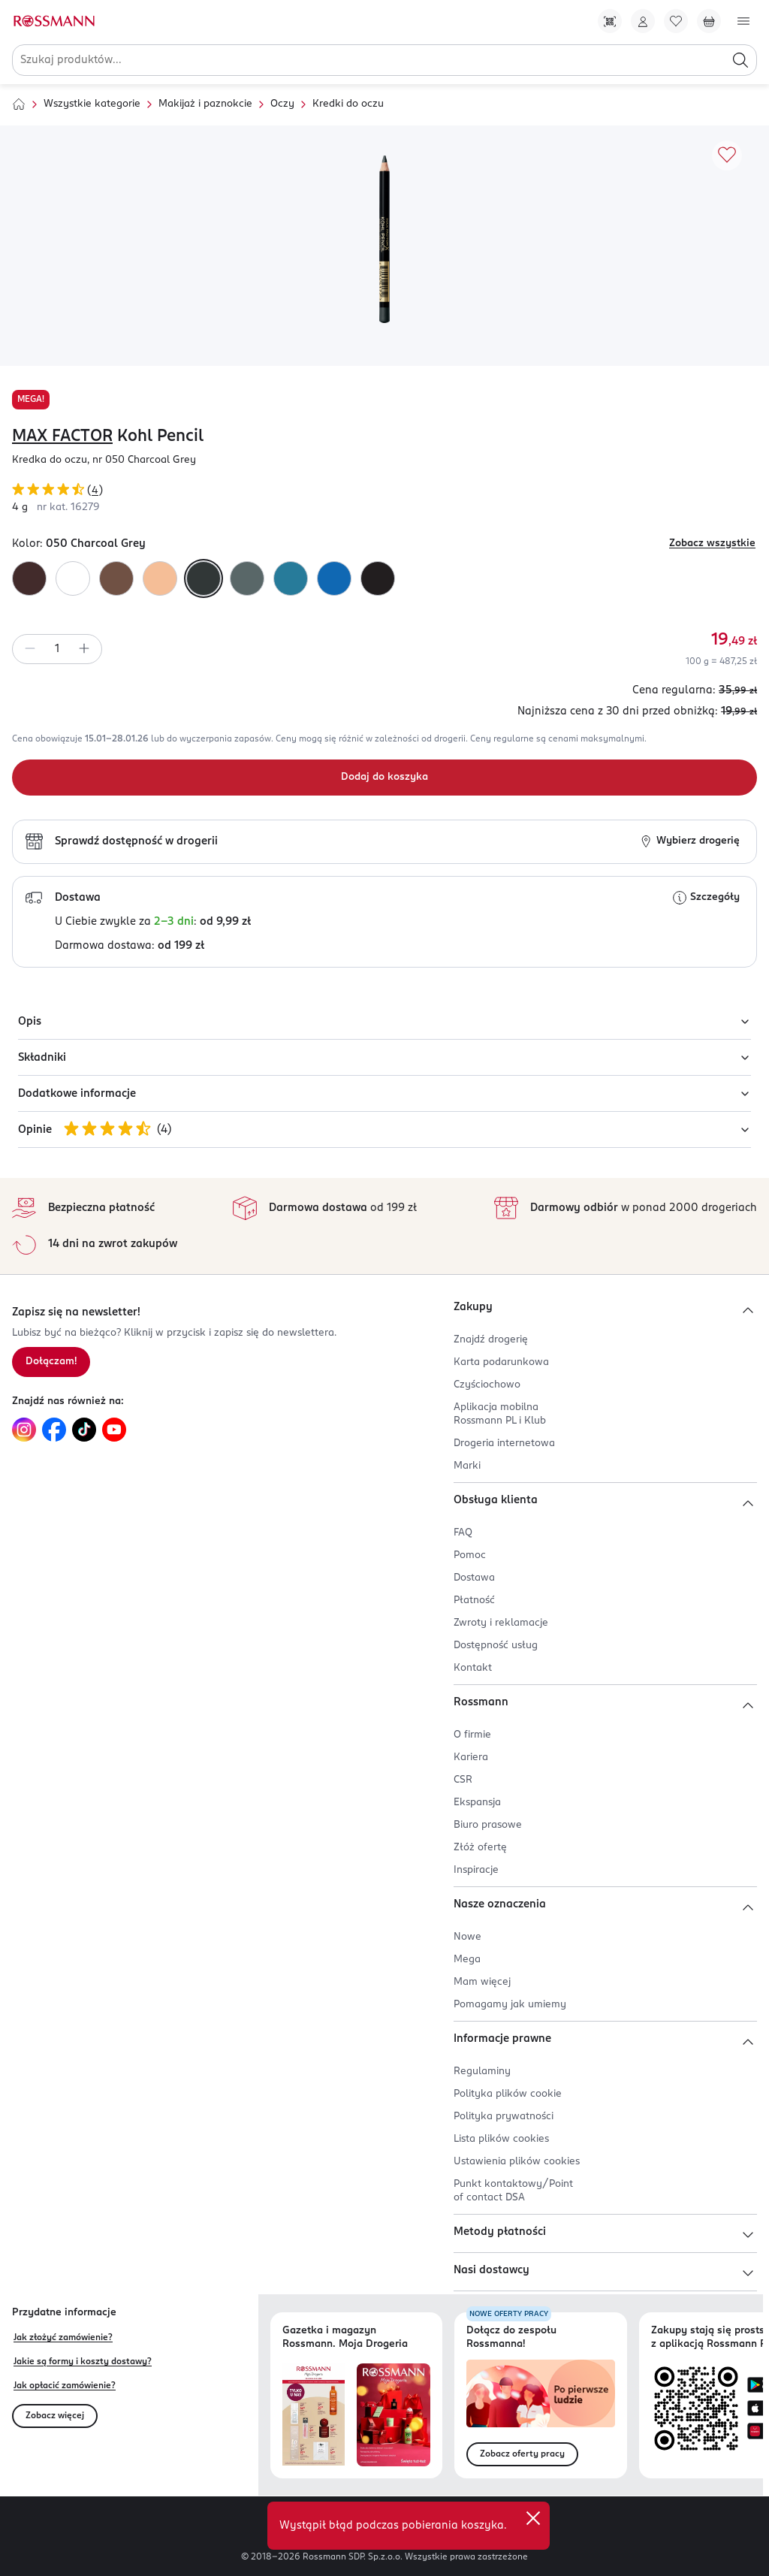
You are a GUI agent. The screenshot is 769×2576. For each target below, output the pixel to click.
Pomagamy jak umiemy (510, 2005)
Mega (467, 1959)
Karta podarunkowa (501, 1362)
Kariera (471, 1757)
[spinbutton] (57, 649)
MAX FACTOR (62, 436)
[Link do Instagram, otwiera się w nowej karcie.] (24, 1430)
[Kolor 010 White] (73, 578)
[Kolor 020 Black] (377, 578)
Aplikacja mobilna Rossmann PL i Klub (500, 1414)
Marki (467, 1466)
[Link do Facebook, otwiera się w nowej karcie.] (54, 1430)
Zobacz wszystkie (712, 543)
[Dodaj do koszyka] (384, 778)
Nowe (467, 1937)
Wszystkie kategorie (92, 104)
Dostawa (474, 1578)
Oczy (282, 104)
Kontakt (473, 1668)
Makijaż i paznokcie (205, 104)
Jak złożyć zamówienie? (63, 2337)
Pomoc (470, 1555)
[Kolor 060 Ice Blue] (290, 578)
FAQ (463, 1533)
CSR (463, 1780)
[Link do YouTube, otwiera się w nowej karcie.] (114, 1430)
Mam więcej (482, 1982)
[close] (533, 2518)
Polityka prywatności (503, 2117)
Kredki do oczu (348, 104)
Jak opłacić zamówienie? (65, 2385)
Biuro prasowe (488, 1825)
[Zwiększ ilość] (84, 649)
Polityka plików (508, 2094)
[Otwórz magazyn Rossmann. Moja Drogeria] (393, 2414)
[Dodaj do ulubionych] (727, 155)
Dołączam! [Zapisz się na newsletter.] (51, 1362)
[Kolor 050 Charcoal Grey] (203, 578)
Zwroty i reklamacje (501, 1623)
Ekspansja (477, 1802)
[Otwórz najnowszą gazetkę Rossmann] (313, 2414)
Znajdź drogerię (491, 1340)
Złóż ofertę (480, 1848)
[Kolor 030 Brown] (29, 578)
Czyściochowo (487, 1385)
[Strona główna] (19, 104)
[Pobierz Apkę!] (610, 21)
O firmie (472, 1735)
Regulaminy (482, 2071)
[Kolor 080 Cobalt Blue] (334, 578)
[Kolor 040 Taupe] (116, 578)
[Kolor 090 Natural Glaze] (160, 578)
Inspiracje (476, 1870)
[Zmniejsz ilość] (30, 649)
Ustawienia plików (517, 2162)
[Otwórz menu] (743, 21)
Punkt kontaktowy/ (513, 2191)
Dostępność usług (496, 1645)
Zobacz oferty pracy (522, 2454)
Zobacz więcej (55, 2415)
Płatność (474, 1600)
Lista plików (501, 2139)
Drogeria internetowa (504, 1443)
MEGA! (30, 399)
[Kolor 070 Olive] (247, 578)
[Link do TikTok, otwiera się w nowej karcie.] (84, 1430)
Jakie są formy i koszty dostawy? (83, 2361)
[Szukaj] (740, 60)
